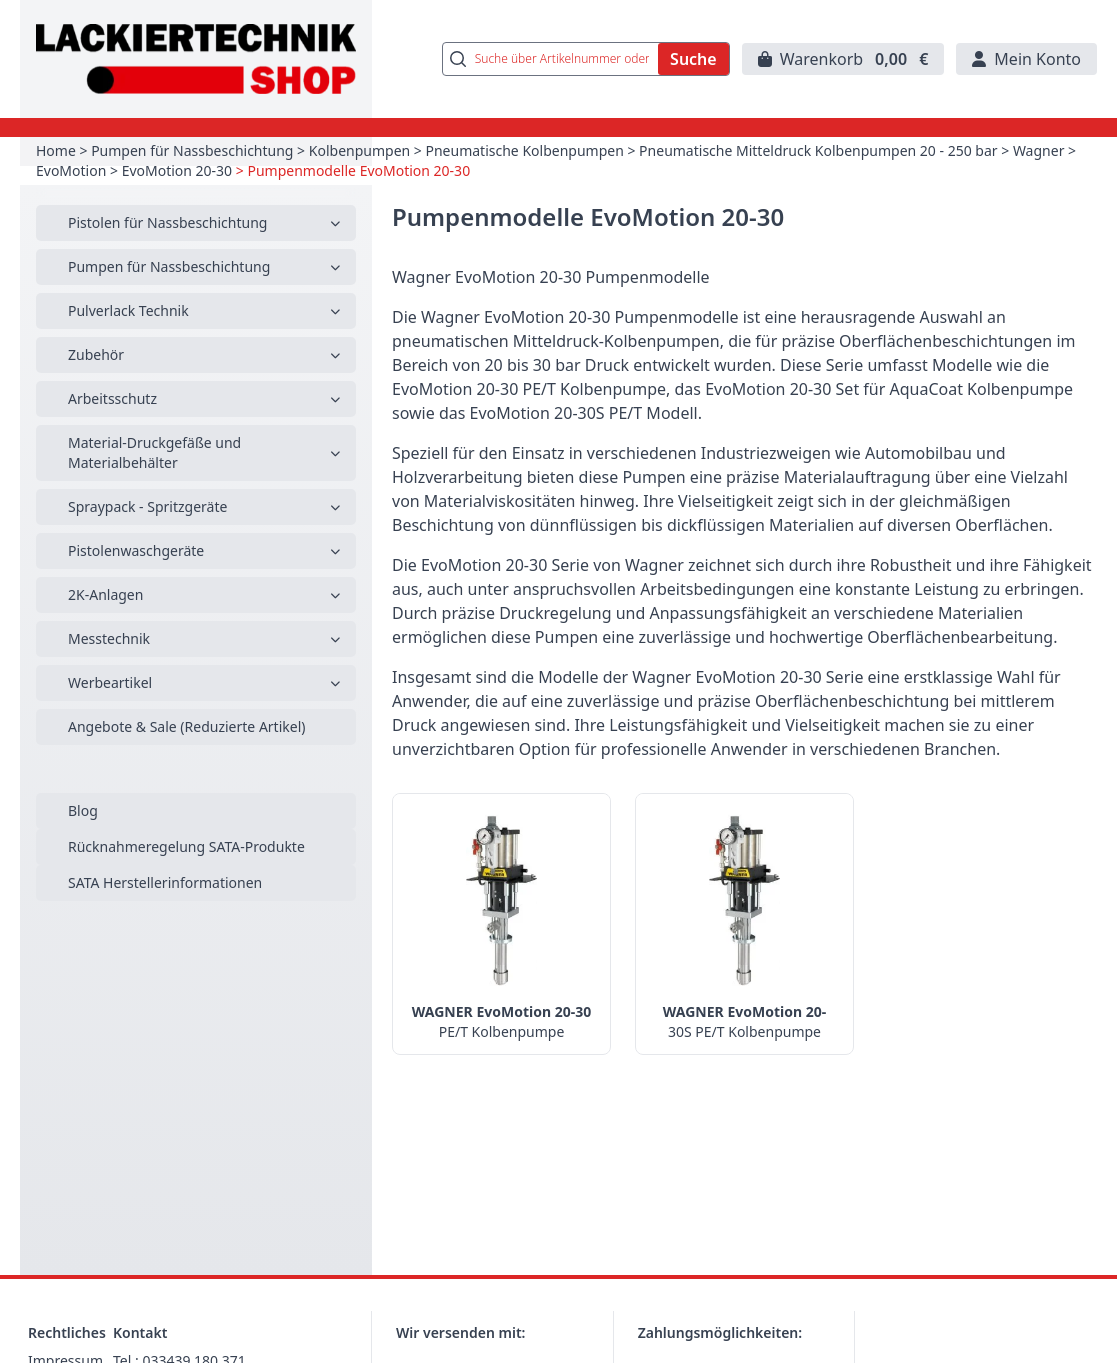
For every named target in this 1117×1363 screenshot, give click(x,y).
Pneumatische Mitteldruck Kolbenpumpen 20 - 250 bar (818, 150)
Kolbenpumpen (359, 150)
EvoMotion (71, 170)
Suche (693, 59)
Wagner (1039, 150)
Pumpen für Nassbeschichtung (192, 150)
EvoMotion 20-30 (177, 170)
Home (56, 150)
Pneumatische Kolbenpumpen (525, 150)
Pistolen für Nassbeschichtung (167, 222)
